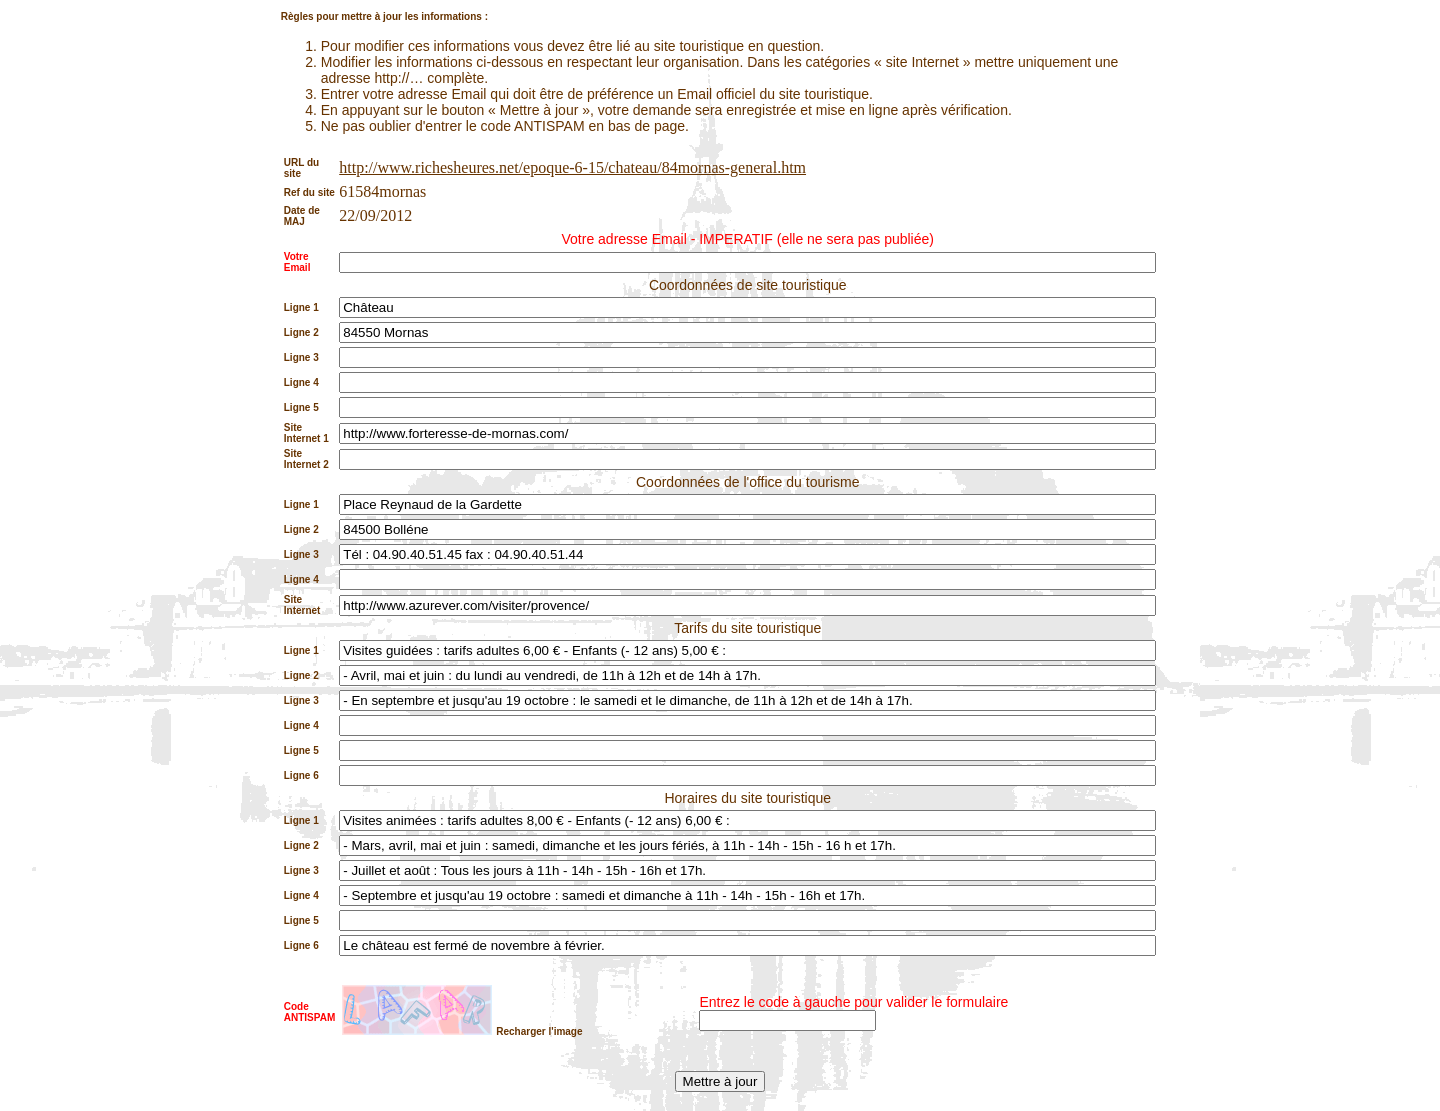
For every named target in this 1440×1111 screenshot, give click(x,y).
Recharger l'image (539, 1031)
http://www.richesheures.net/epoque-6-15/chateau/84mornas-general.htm (572, 167)
